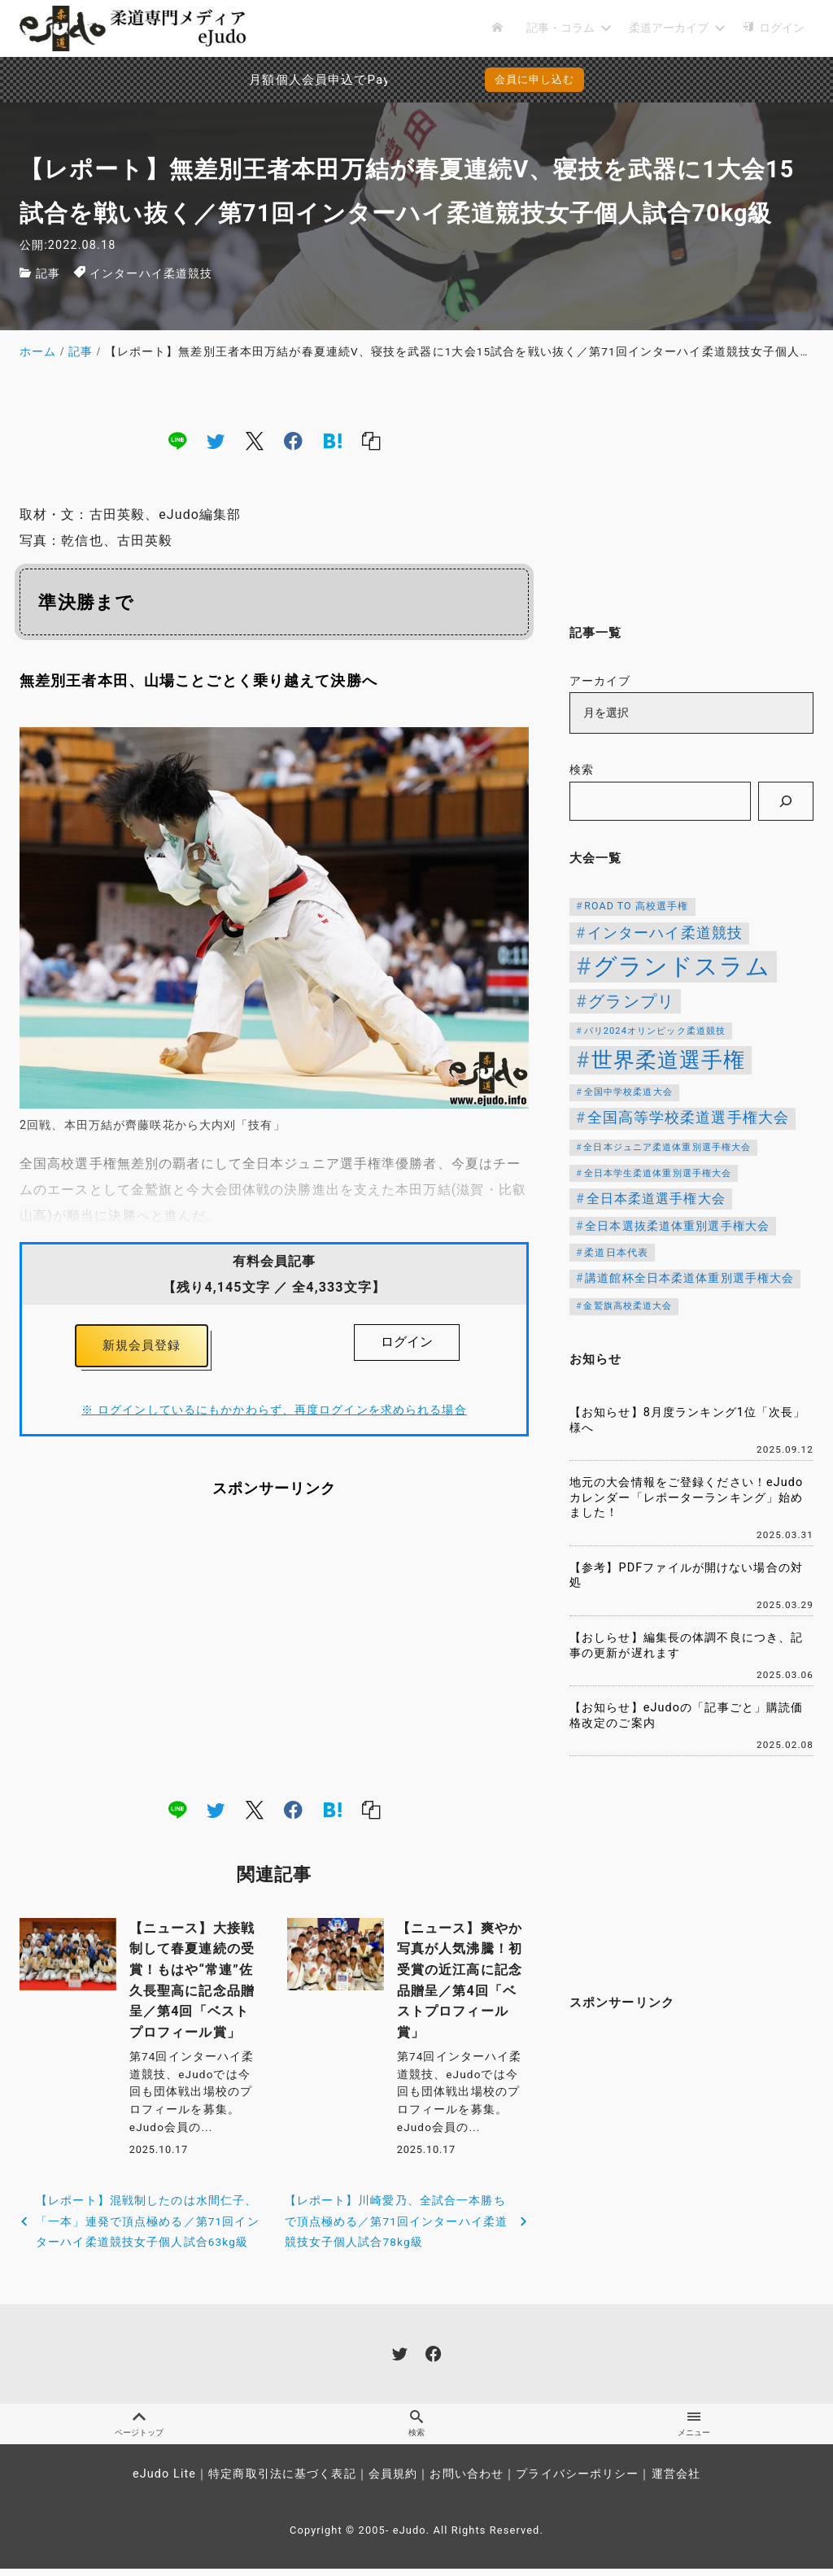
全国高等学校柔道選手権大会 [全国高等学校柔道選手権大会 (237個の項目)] (688, 1117)
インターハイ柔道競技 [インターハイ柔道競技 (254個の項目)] (665, 932)
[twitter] (216, 440)
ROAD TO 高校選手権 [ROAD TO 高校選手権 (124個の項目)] (636, 906)
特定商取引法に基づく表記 (281, 2481)
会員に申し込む (535, 79)
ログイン (407, 1341)
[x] (255, 440)
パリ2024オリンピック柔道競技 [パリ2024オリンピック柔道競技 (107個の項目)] (655, 1031)
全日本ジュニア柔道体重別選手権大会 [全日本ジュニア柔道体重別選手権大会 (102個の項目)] (667, 1147)
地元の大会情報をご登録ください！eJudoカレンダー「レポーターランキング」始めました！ (686, 1497)
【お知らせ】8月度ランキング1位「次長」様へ (687, 1420)
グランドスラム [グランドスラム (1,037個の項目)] (681, 966)
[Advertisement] (274, 1652)
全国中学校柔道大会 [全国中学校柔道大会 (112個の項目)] (628, 1091)
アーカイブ (600, 681)
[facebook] (293, 440)
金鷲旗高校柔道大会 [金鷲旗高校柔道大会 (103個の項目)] (627, 1306)
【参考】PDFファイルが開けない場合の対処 (686, 1575)
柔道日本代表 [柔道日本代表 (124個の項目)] (616, 1252)
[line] (177, 440)
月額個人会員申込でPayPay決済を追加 (278, 79)
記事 (48, 274)
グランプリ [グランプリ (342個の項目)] (631, 1001)
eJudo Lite (164, 2481)
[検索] (785, 801)
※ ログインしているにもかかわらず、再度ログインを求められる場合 (273, 1414)
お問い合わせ (467, 2481)
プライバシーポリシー (577, 2481)
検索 (581, 770)
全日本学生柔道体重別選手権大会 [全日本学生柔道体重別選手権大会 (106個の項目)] (658, 1173)
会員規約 (393, 2481)
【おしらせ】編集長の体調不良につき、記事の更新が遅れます (686, 1645)
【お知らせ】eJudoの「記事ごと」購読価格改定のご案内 (686, 1715)
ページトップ (138, 2430)
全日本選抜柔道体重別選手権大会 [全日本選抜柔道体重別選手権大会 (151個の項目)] (677, 1225)
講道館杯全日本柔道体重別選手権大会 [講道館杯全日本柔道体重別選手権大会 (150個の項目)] (689, 1277)
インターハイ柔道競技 (150, 274)
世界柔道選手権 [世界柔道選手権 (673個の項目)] (668, 1060)
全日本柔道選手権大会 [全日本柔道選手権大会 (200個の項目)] (656, 1198)
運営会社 (676, 2481)
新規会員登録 (142, 1347)
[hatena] (333, 440)
